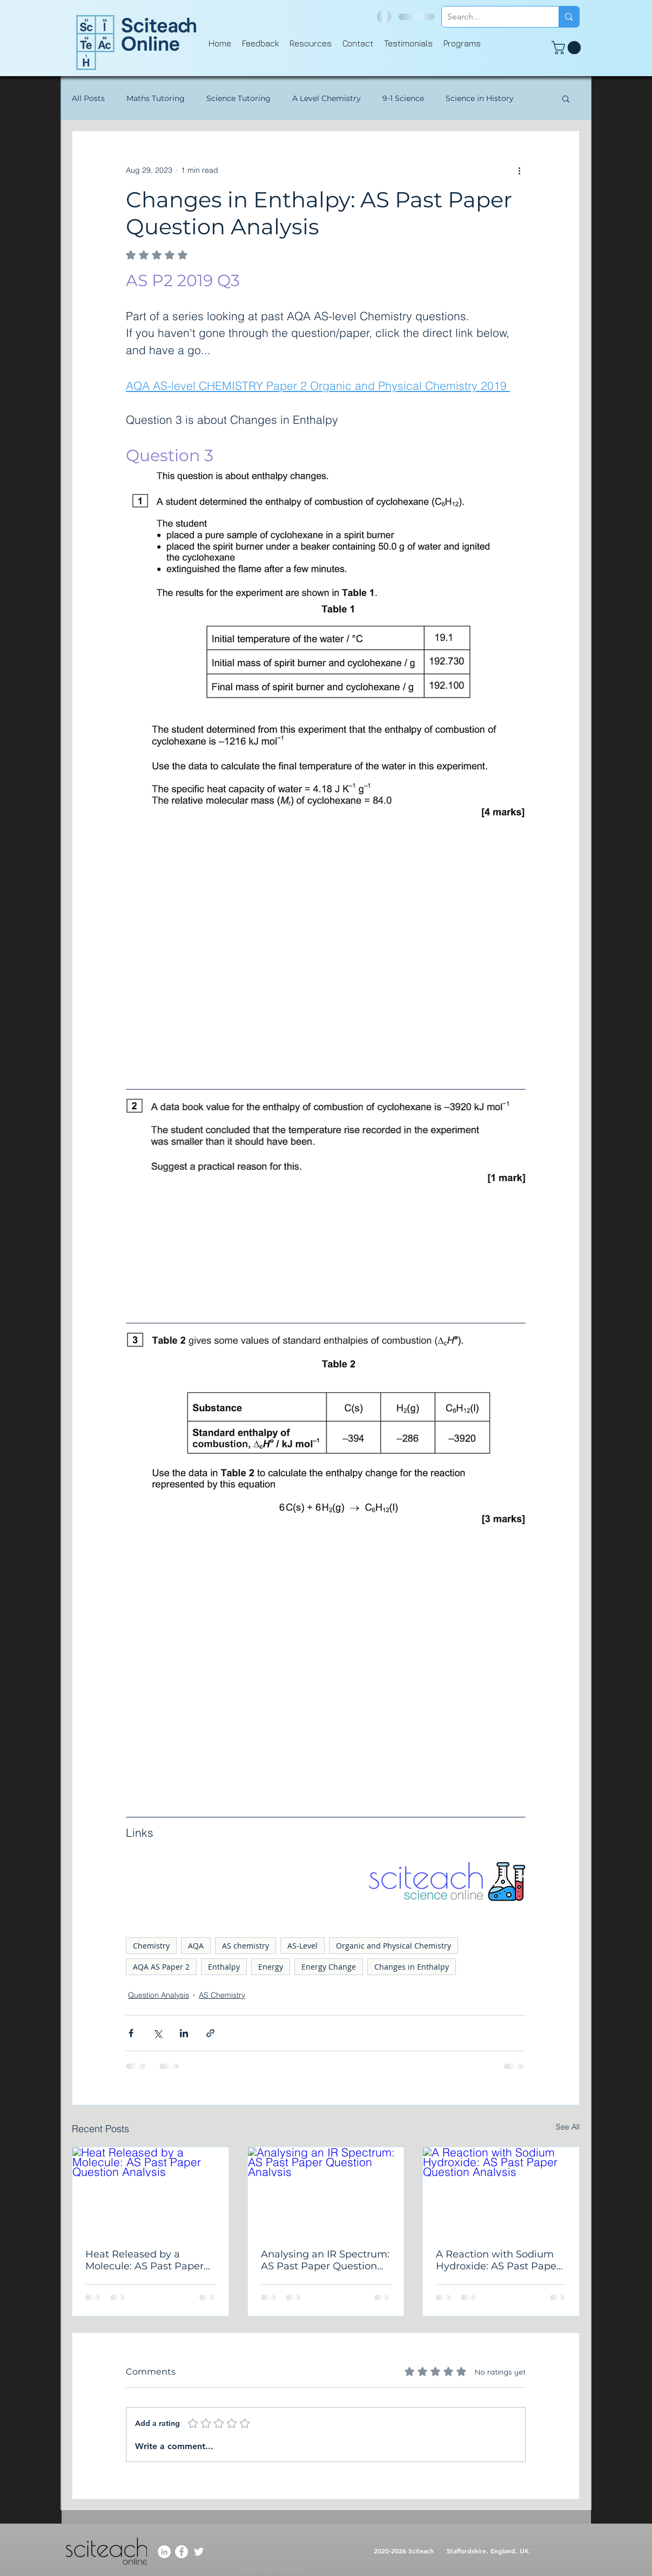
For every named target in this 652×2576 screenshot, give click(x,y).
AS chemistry (245, 1946)
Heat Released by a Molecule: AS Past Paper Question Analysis (144, 2260)
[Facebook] (181, 2551)
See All (568, 2127)
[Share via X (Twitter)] (157, 2033)
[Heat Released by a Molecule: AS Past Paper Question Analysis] (150, 2191)
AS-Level (302, 1946)
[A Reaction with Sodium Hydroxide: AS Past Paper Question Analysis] (501, 2191)
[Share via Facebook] (131, 2033)
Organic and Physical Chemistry (393, 1946)
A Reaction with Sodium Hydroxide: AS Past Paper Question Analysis (498, 2260)
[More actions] (519, 170)
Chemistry (151, 1946)
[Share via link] (210, 2033)
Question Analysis (158, 1995)
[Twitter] (198, 2551)
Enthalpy (224, 1967)
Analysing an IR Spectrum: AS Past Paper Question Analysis (325, 2260)
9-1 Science (403, 98)
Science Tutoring (238, 98)
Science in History (480, 98)
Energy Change (328, 1967)
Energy (270, 1967)
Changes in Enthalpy (411, 1967)
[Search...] (491, 16)
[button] (568, 47)
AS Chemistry (222, 1995)
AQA (196, 1946)
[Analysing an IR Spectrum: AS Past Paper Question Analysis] (326, 2191)
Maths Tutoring (155, 98)
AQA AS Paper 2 (161, 1967)
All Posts (88, 98)
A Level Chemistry (326, 98)
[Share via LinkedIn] (184, 2033)
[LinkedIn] (164, 2551)
